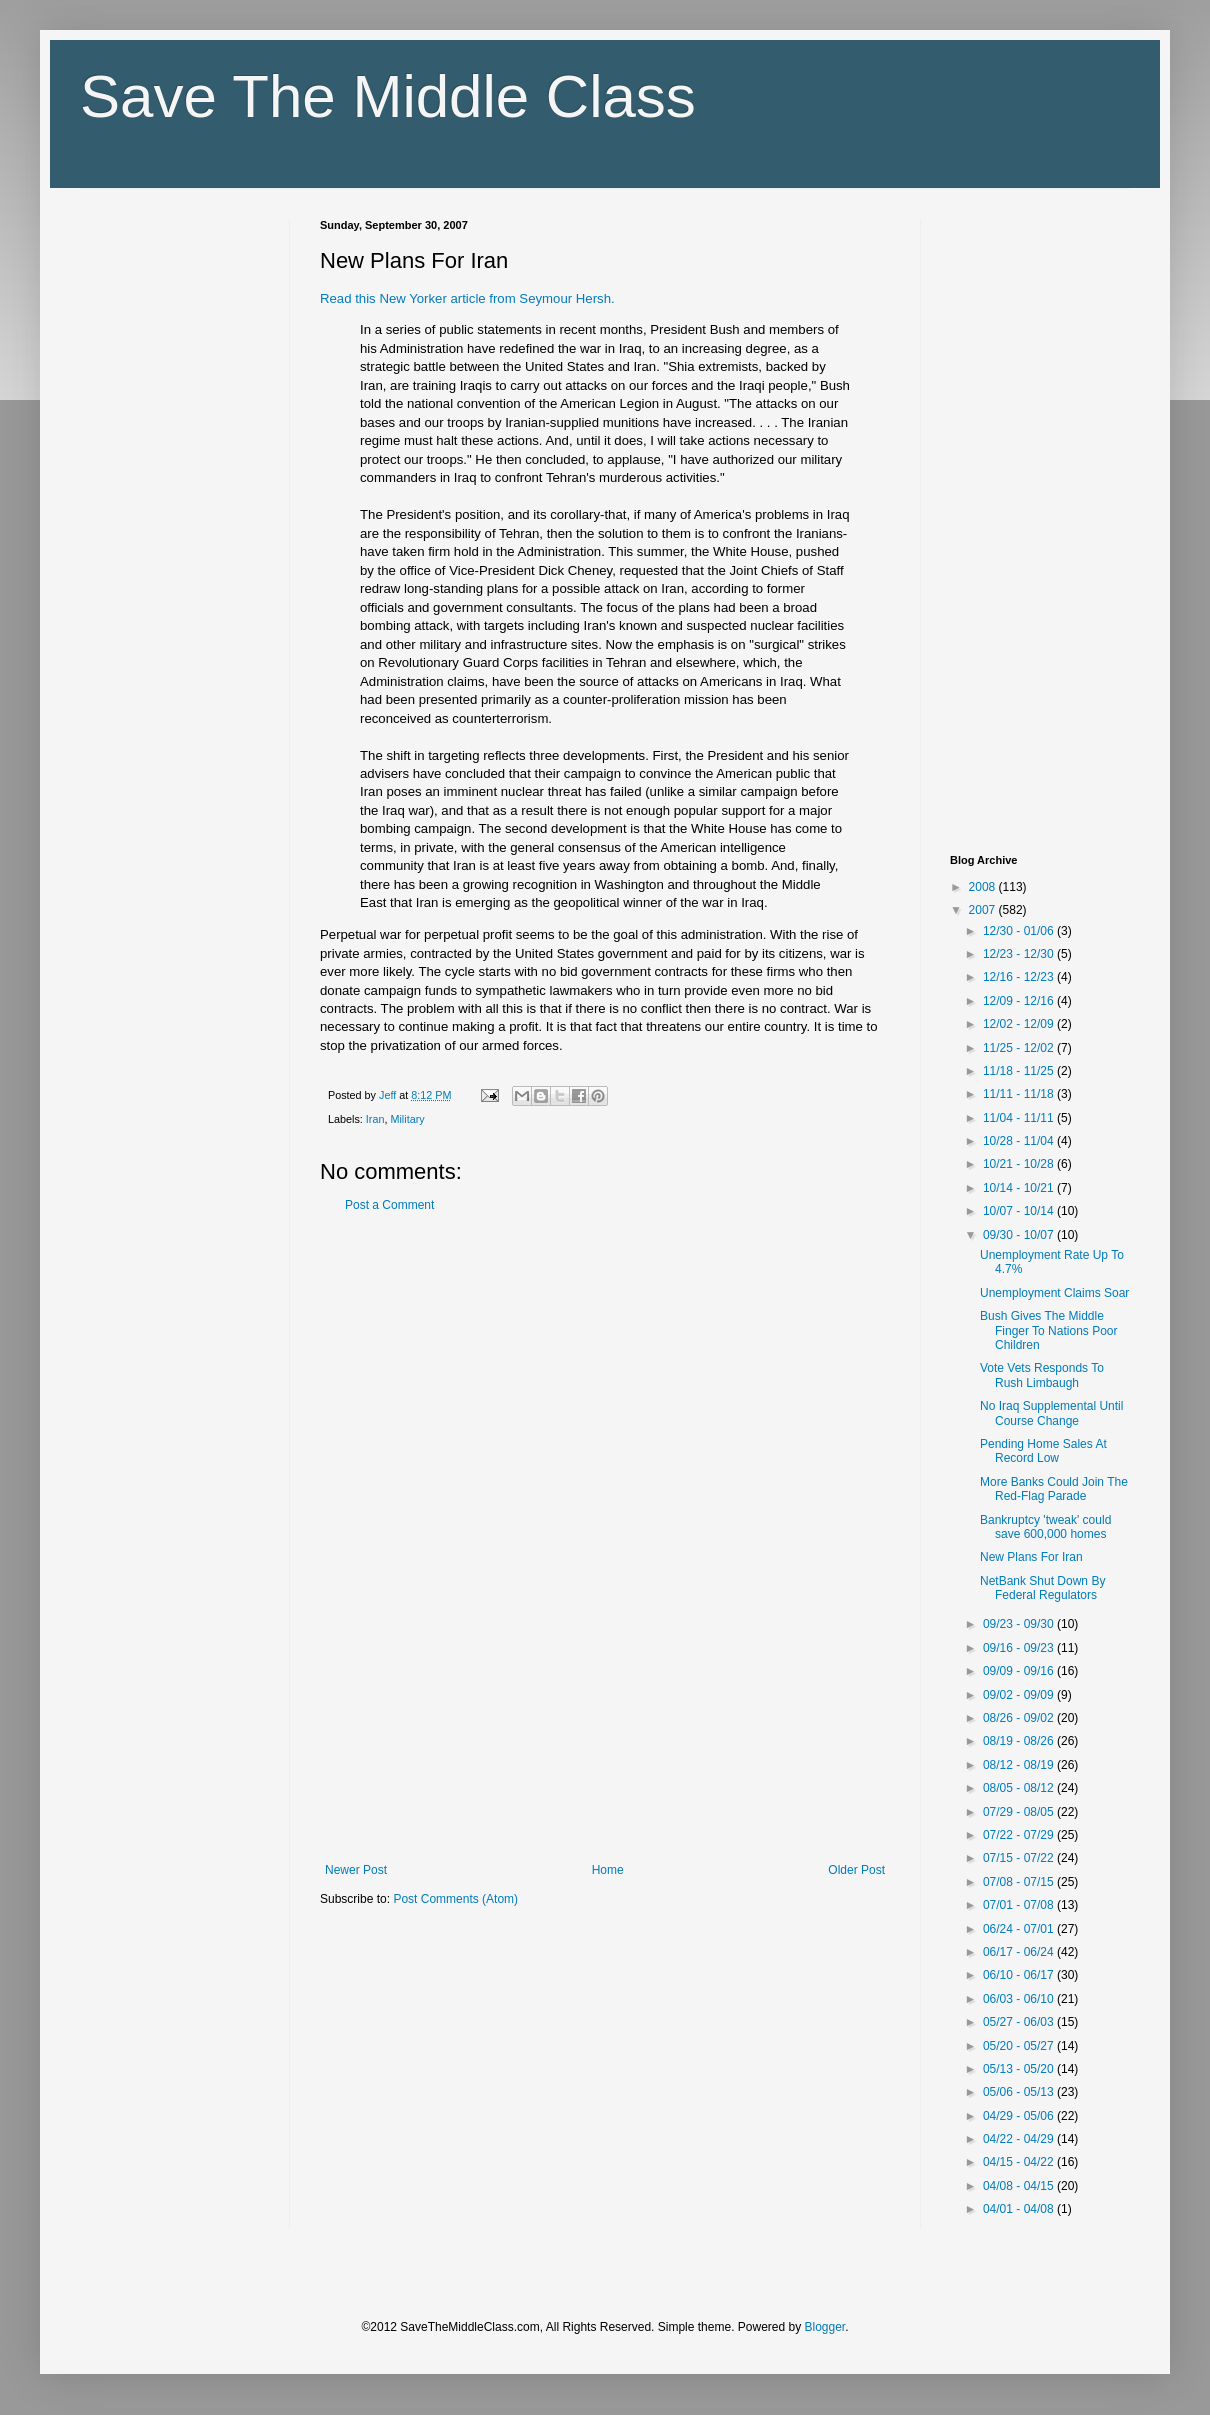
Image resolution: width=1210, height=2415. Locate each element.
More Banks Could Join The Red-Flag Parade (1054, 1489)
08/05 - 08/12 (1020, 1788)
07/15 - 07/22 (1020, 1858)
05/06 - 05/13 (1020, 2092)
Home (608, 1870)
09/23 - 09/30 (1020, 1624)
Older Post (856, 1870)
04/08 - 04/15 (1020, 2186)
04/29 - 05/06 (1020, 2116)
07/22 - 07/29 (1020, 1835)
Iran (375, 1119)
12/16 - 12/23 (1020, 977)
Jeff (389, 1095)
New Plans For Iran (1031, 1557)
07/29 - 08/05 (1020, 1812)
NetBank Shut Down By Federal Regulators (1042, 1588)
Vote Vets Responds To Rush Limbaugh (1042, 1375)
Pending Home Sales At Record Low (1043, 1451)
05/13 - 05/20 (1020, 2069)
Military (407, 1119)
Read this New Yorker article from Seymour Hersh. (467, 298)
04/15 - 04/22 (1020, 2162)
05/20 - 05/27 (1020, 2046)
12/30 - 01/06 (1020, 931)
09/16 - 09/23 (1020, 1648)
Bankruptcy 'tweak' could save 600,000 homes (1045, 1527)
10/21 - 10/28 (1020, 1164)
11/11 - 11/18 (1020, 1094)
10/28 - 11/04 (1020, 1141)
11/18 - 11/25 (1020, 1071)
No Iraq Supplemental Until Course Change (1051, 1413)
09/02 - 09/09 (1020, 1695)
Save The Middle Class (388, 96)
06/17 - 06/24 (1020, 1952)
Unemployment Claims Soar (1054, 1293)
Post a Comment (389, 1205)
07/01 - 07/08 (1020, 1905)
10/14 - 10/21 (1020, 1188)
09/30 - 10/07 (1020, 1235)
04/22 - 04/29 (1020, 2139)
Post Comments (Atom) (455, 1899)
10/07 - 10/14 (1020, 1211)
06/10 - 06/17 (1020, 1975)
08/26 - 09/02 (1020, 1718)
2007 (984, 910)
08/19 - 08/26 (1020, 1741)
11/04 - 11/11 (1020, 1118)
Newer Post (356, 1870)
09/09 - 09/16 (1020, 1671)
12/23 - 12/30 (1020, 954)
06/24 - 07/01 (1020, 1929)
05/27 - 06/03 (1020, 2022)
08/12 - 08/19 (1020, 1765)
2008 (984, 887)
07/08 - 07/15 (1020, 1882)
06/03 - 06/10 (1020, 1999)
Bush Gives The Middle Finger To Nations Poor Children (1049, 1330)
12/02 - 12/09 (1020, 1024)
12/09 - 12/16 (1020, 1001)
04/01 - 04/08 (1020, 2209)
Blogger (825, 2327)
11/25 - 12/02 (1020, 1048)
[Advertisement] (605, 1538)
